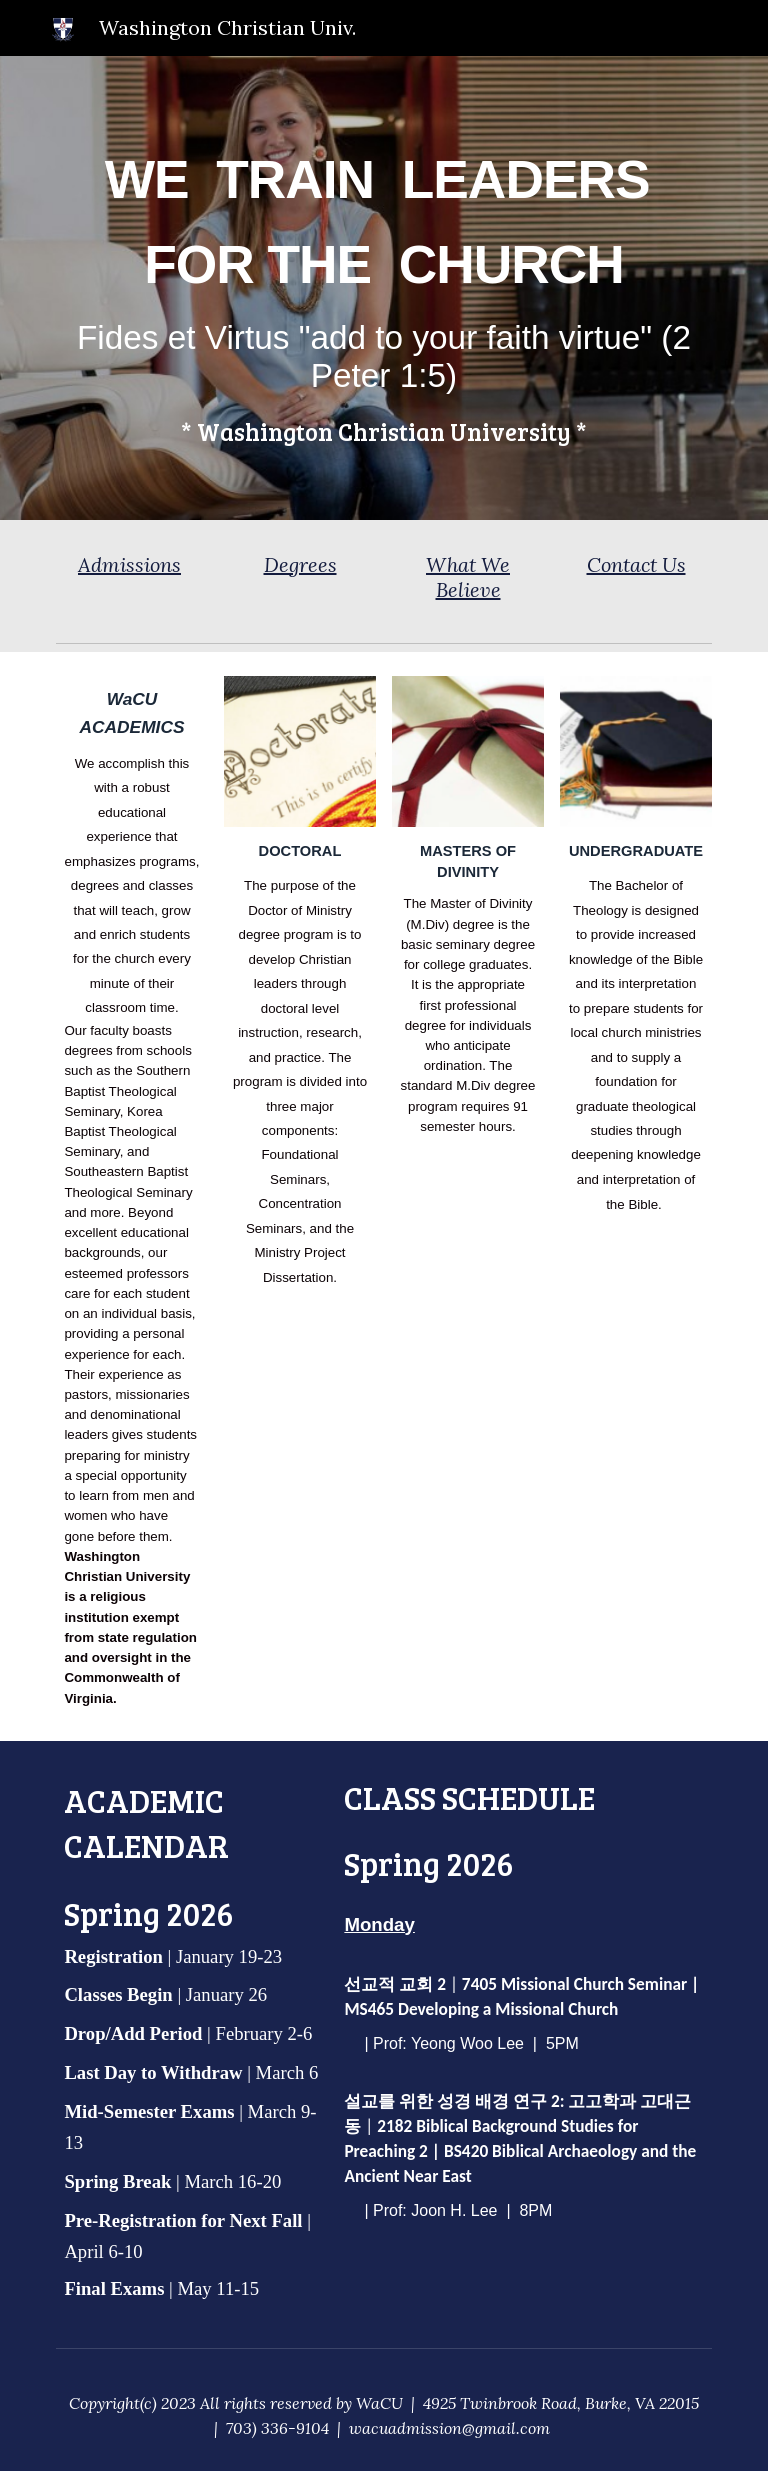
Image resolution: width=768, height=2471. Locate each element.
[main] (383, 288)
